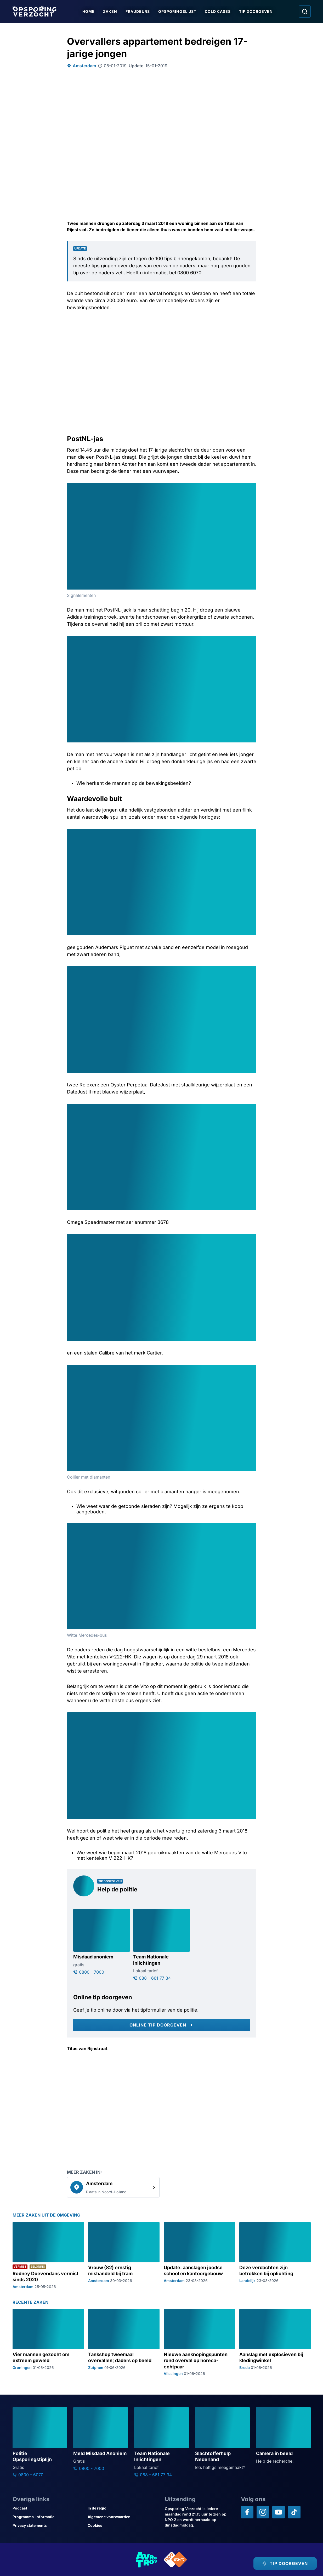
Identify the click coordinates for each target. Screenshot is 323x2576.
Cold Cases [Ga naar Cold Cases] (218, 11)
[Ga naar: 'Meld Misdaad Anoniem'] (100, 2439)
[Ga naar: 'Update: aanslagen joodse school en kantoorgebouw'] (199, 2255)
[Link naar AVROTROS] (146, 2560)
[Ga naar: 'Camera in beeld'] (283, 2435)
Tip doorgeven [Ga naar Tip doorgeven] (256, 11)
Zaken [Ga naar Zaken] (110, 11)
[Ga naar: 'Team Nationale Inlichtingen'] (161, 2442)
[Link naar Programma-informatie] (48, 2516)
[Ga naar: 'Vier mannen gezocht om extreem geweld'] (48, 2342)
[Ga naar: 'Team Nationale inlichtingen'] (161, 1945)
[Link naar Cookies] (123, 2525)
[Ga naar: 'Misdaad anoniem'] (101, 1941)
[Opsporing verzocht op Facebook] (247, 2512)
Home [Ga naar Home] (88, 11)
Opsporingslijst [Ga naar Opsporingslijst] (177, 11)
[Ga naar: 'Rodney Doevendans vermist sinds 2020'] (48, 2255)
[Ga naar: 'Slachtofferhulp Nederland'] (222, 2438)
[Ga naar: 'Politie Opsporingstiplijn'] (40, 2442)
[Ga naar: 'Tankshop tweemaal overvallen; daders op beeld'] (124, 2342)
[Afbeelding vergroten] (251, 487)
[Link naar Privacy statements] (48, 2525)
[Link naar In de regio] (123, 2508)
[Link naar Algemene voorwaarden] (123, 2516)
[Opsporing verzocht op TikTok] (294, 2512)
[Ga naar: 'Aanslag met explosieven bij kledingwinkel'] (275, 2342)
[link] (113, 2187)
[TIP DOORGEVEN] (285, 2563)
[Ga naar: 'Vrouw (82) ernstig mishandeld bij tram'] (124, 2255)
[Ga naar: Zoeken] (305, 11)
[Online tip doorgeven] (161, 2025)
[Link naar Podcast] (48, 2508)
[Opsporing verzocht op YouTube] (278, 2512)
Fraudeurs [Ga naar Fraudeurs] (138, 11)
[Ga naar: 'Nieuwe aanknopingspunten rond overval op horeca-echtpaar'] (199, 2342)
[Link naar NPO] (175, 2560)
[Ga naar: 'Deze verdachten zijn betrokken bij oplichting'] (275, 2255)
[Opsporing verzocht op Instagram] (263, 2512)
